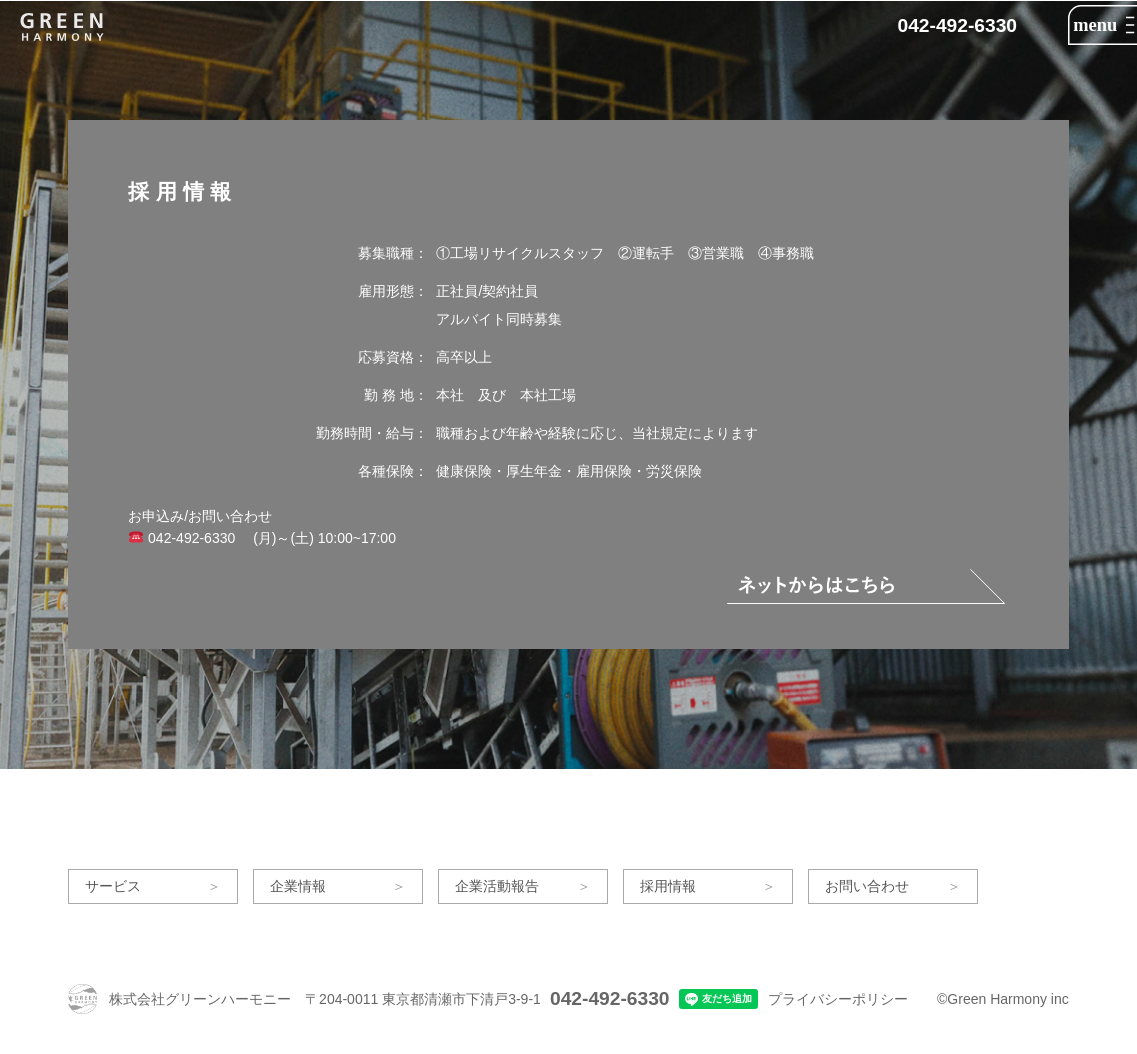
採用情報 (668, 886)
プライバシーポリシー (838, 999)
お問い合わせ (867, 886)
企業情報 (298, 886)
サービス (113, 886)
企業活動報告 (497, 886)
